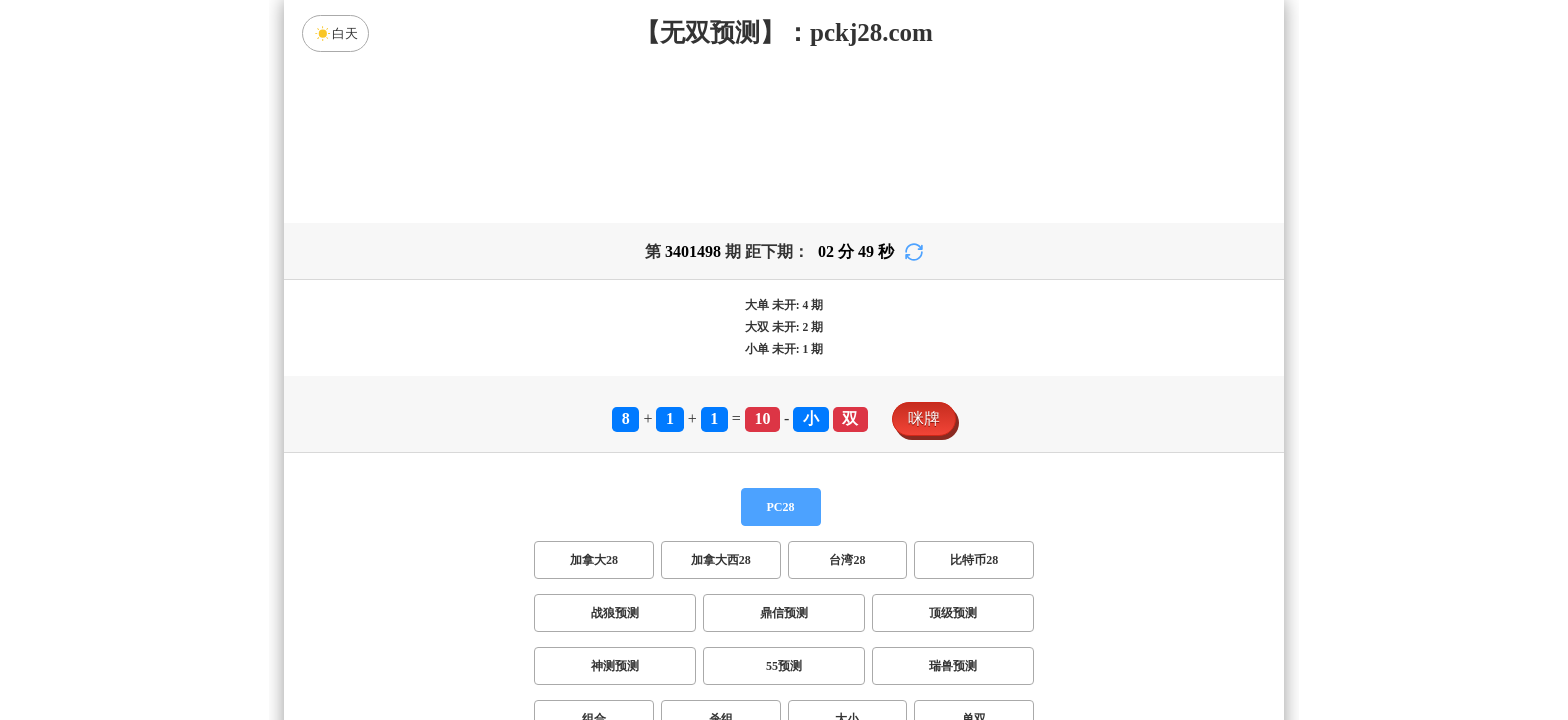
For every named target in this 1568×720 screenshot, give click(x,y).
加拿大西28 (721, 560)
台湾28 (847, 560)
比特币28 (974, 560)
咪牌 (924, 418)
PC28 (781, 507)
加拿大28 (594, 560)
